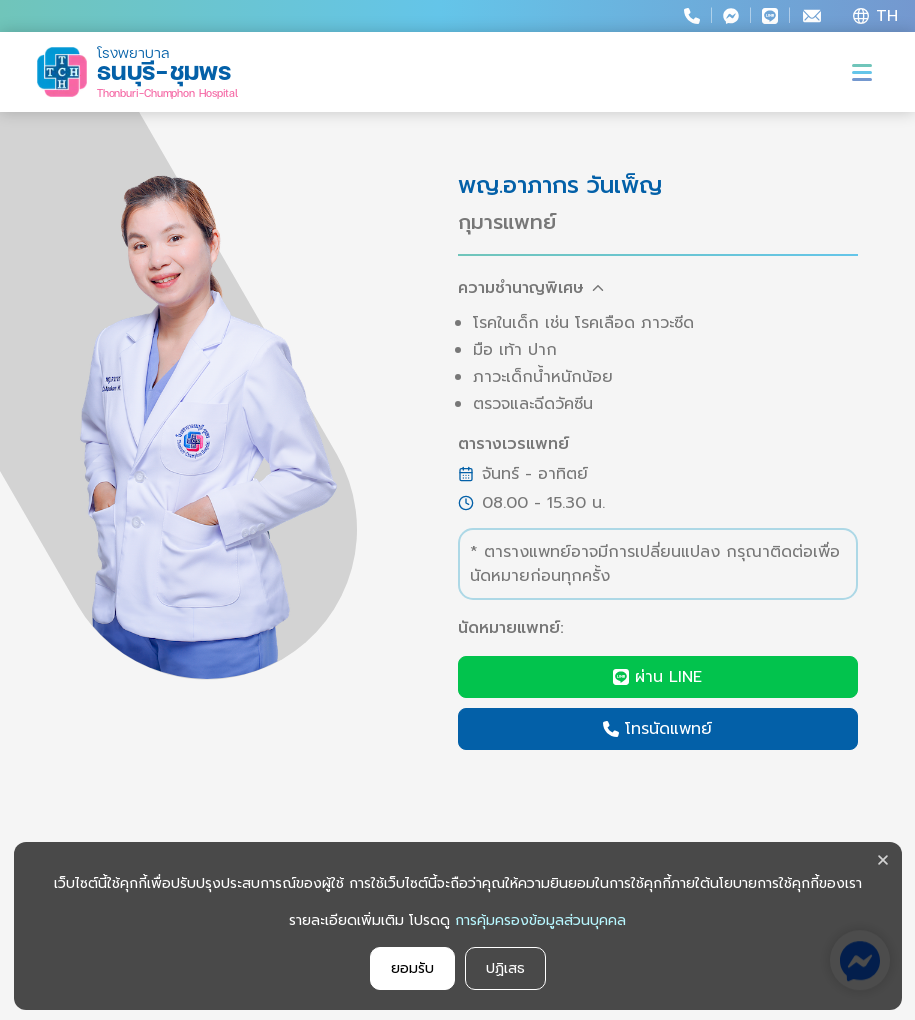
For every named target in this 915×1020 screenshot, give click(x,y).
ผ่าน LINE (657, 677)
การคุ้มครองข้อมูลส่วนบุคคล (540, 920)
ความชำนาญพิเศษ (532, 288)
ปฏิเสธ (505, 968)
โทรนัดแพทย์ (657, 729)
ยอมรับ (412, 968)
